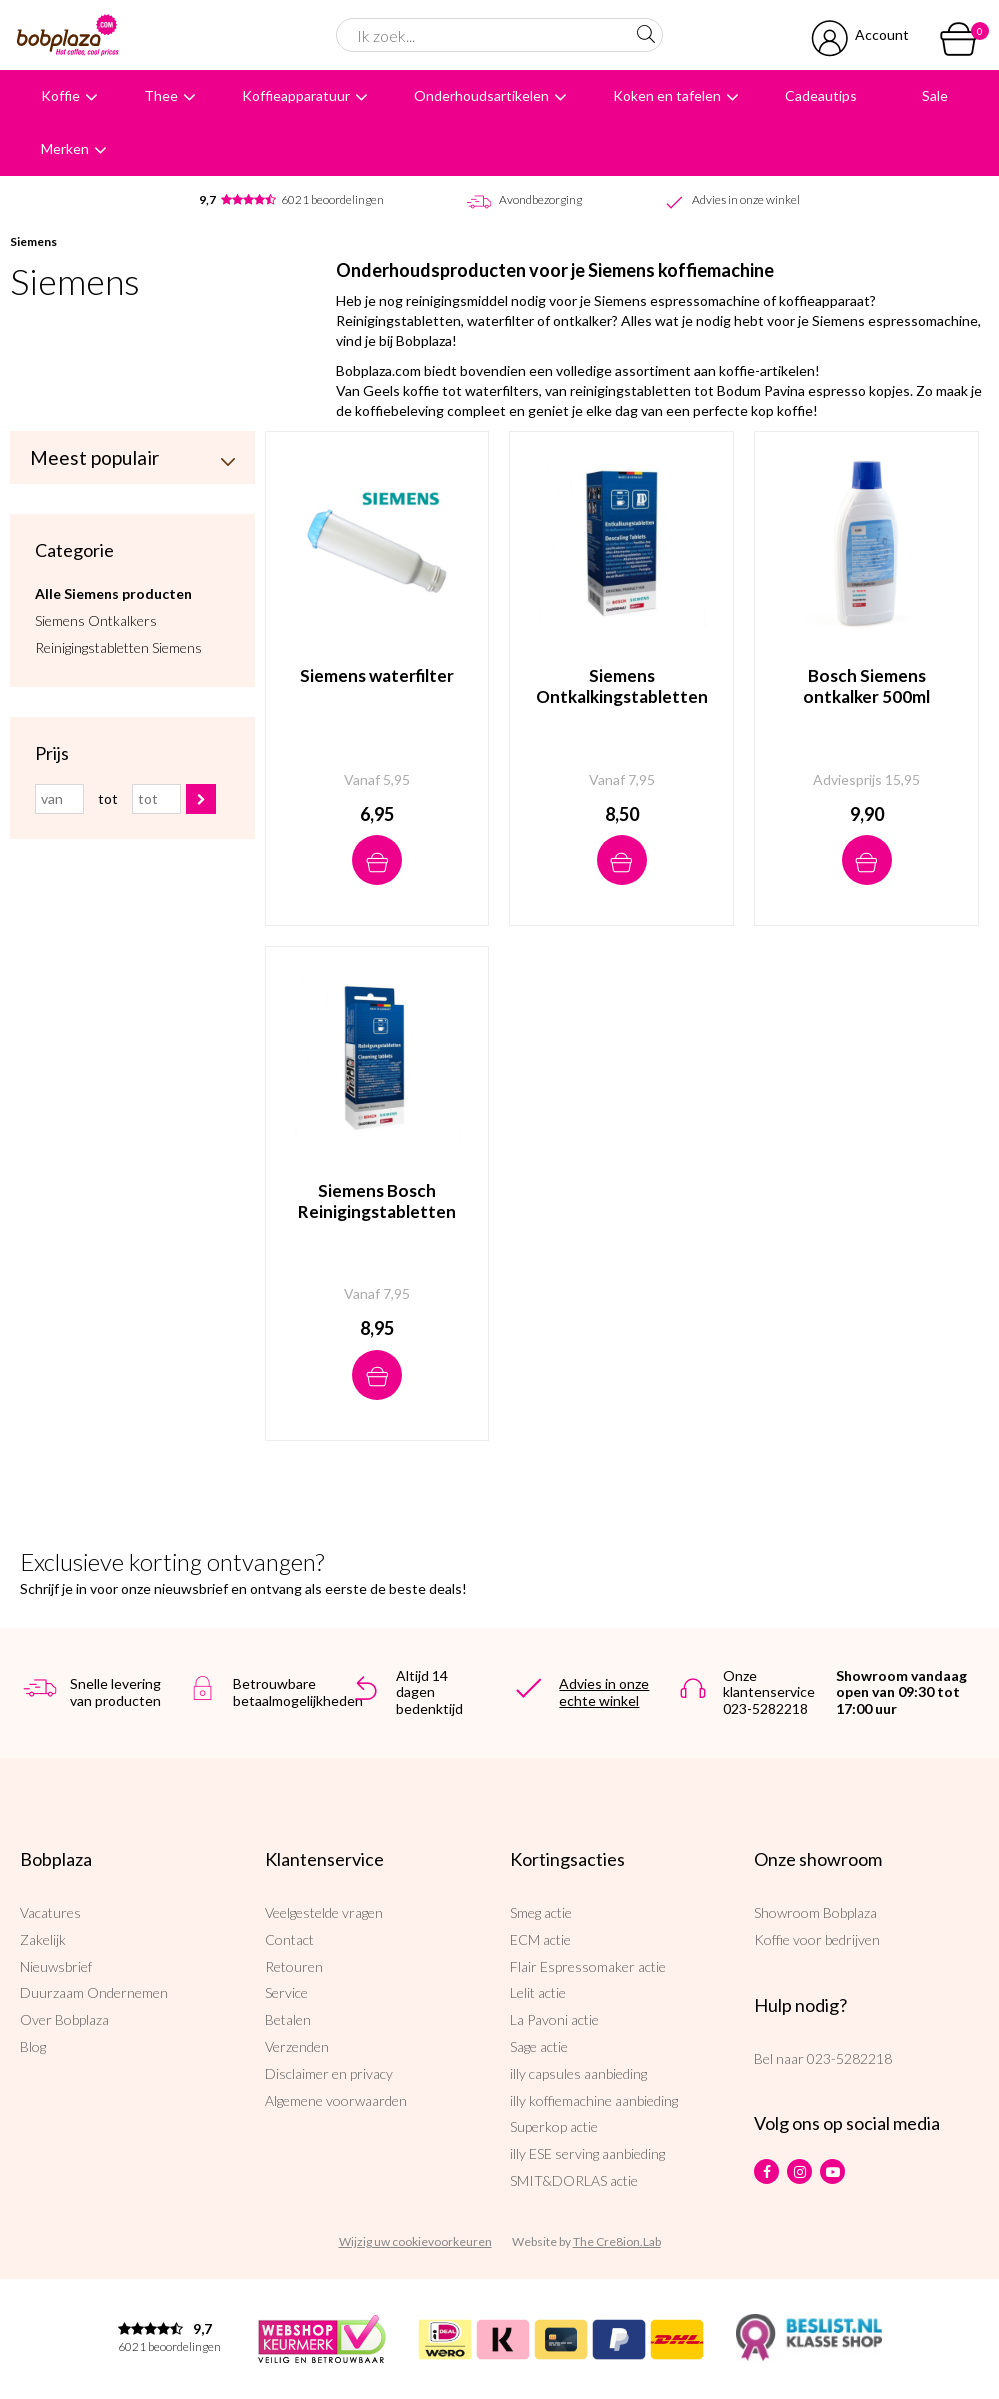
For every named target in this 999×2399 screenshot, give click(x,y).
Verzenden (297, 2046)
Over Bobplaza (64, 2019)
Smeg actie (541, 1912)
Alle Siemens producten (113, 592)
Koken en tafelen (667, 95)
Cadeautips (821, 95)
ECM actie (540, 1939)
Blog (33, 2046)
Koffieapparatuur (296, 95)
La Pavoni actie (554, 2019)
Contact (289, 1939)
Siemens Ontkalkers (96, 619)
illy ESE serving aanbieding (587, 2153)
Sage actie (539, 2046)
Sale (935, 95)
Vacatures (50, 1912)
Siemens (33, 241)
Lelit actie (538, 1992)
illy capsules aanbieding (578, 2073)
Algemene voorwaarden (336, 2100)
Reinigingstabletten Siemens (118, 646)
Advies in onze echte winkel (604, 1692)
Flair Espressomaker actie (588, 1966)
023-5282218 (849, 2058)
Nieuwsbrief (56, 1966)
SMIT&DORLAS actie (574, 2180)
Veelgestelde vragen (324, 1912)
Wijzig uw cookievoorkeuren (415, 2241)
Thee (161, 95)
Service (286, 1992)
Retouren (294, 1966)
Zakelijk (43, 1939)
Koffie (60, 95)
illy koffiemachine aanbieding (594, 2100)
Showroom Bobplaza (815, 1912)
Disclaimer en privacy (329, 2073)
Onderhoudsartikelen (481, 95)
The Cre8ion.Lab (617, 2241)
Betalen (288, 2019)
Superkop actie (554, 2126)
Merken (65, 148)
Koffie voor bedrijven (817, 1939)
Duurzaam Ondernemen (94, 1992)
